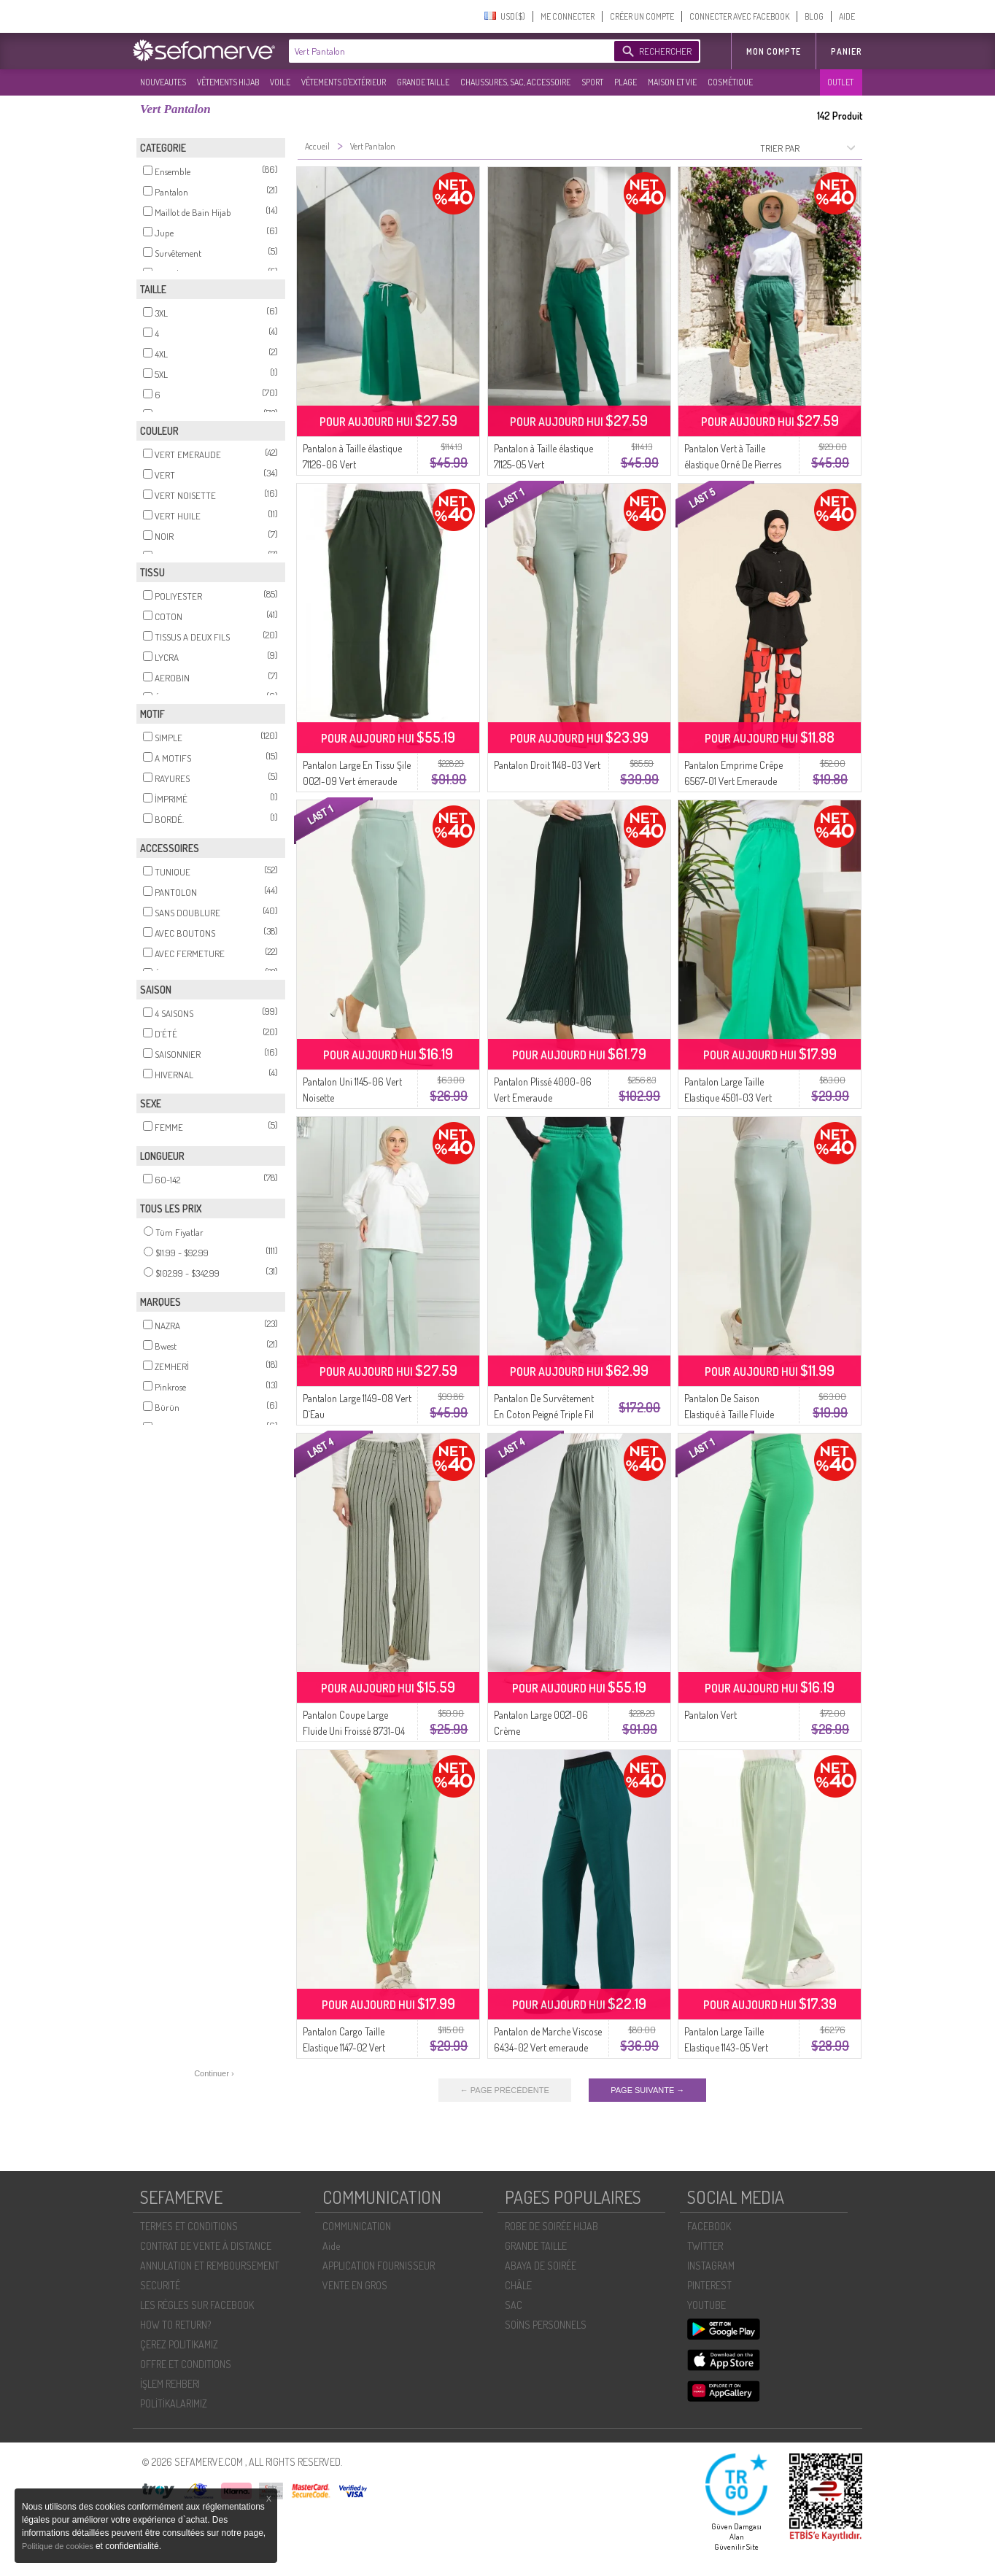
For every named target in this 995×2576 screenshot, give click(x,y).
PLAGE (625, 82)
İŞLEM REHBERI (170, 2384)
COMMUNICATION (356, 2226)
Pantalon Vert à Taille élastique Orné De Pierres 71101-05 (732, 464)
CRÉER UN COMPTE (642, 16)
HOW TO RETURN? (175, 2324)
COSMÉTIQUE (730, 82)
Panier (846, 51)
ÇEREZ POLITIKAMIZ (179, 2344)
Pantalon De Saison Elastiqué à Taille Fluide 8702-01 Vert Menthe (729, 1414)
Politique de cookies (59, 2546)
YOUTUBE (706, 2305)
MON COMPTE (773, 51)
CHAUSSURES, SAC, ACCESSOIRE (515, 82)
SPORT (592, 82)
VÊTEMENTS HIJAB (228, 82)
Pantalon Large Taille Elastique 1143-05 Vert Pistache (726, 2047)
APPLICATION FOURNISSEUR (378, 2265)
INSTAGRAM (711, 2265)
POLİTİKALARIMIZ (173, 2403)
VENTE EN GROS (354, 2285)
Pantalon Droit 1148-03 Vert (547, 765)
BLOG (814, 16)
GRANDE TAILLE (423, 82)
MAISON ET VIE (672, 82)
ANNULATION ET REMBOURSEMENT (209, 2265)
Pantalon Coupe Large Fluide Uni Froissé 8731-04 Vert (354, 1731)
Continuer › (213, 2073)
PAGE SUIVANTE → (647, 2090)
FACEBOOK (709, 2226)
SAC (513, 2305)
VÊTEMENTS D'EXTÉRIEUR (343, 82)
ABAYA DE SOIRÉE (540, 2265)
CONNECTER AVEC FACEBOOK (739, 16)
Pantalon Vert (710, 1715)
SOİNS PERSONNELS (545, 2324)
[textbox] (448, 51)
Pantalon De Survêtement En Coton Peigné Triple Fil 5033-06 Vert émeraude (544, 1414)
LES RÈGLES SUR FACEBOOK (197, 2305)
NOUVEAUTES (163, 82)
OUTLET (840, 82)
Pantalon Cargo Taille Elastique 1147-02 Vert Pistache (344, 2047)
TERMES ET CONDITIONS (189, 2226)
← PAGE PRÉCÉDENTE (504, 2090)
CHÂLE (518, 2285)
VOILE (280, 82)
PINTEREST (709, 2285)
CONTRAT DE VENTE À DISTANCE (205, 2246)
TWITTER (705, 2246)
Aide (331, 2246)
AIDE (847, 16)
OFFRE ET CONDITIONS (185, 2364)
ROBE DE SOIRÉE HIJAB (551, 2226)
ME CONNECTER (568, 16)
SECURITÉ (160, 2285)
